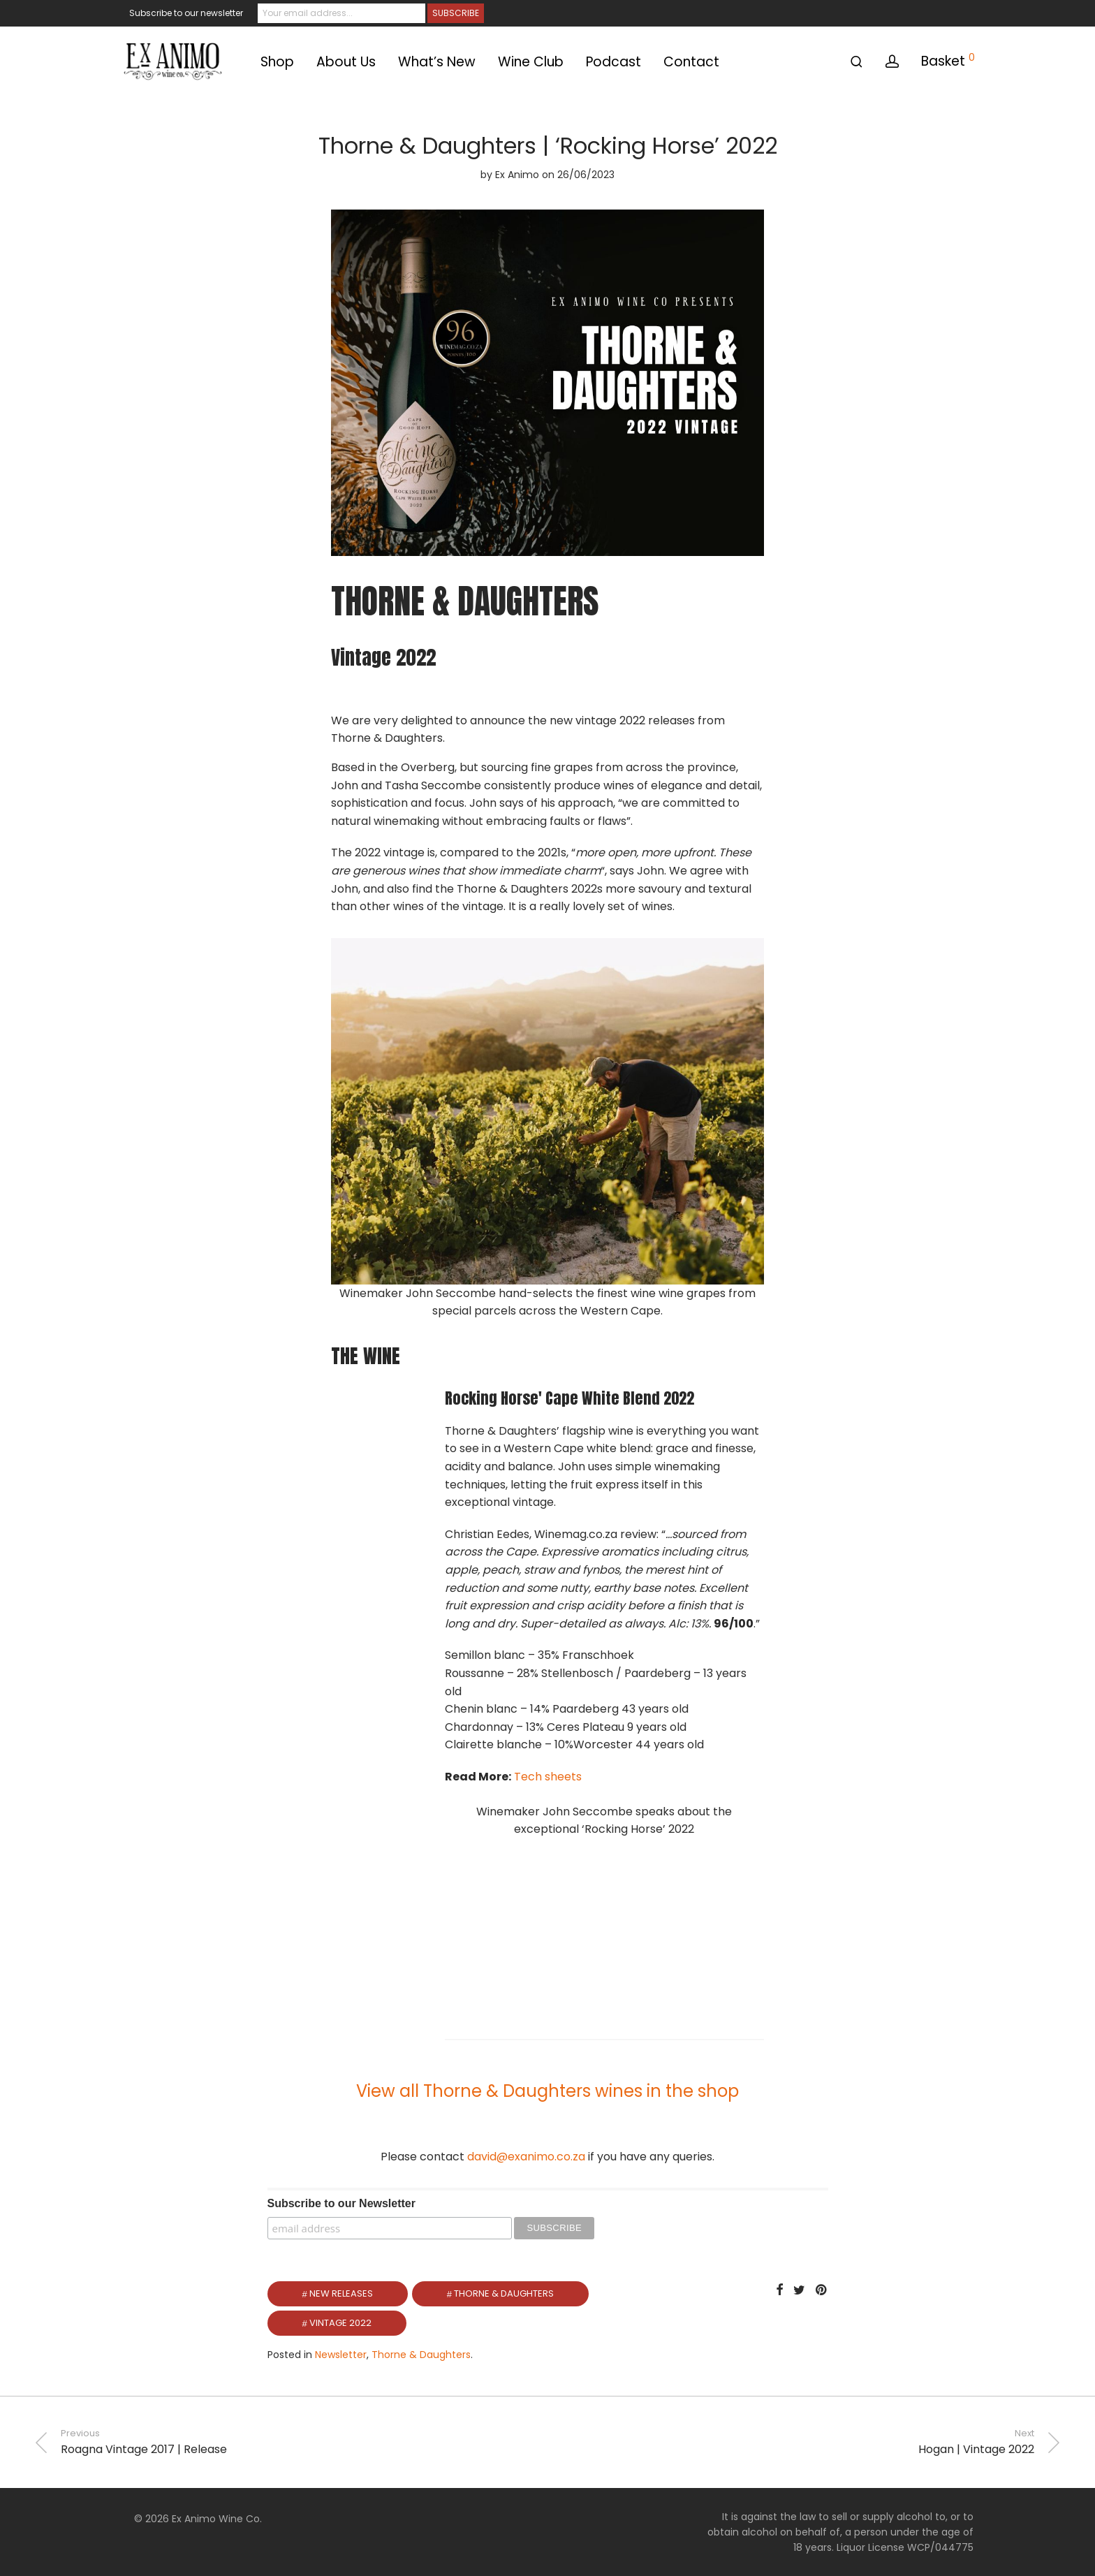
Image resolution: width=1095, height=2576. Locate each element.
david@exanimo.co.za (526, 2157)
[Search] (856, 61)
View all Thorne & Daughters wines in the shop (547, 2090)
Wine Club (531, 61)
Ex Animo (517, 175)
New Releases (341, 2293)
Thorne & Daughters (504, 2293)
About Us (346, 61)
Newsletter (341, 2355)
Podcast (613, 61)
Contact (691, 61)
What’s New (437, 61)
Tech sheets (548, 1777)
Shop (277, 61)
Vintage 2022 (340, 2322)
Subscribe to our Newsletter (341, 2203)
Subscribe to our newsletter (186, 13)
